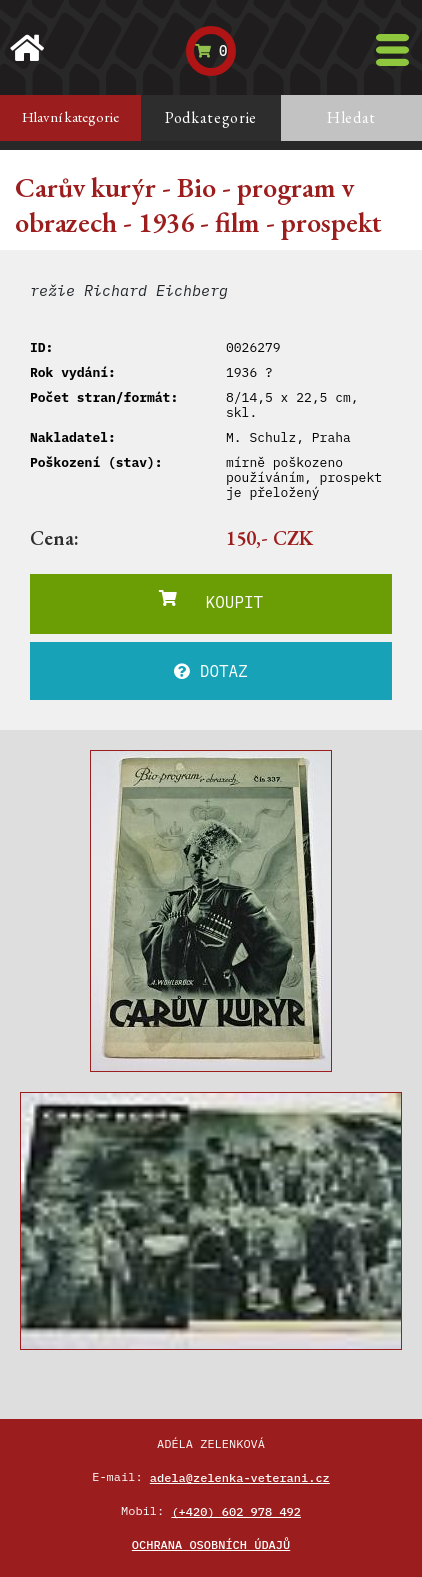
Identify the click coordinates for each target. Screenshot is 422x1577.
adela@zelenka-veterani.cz (240, 1477)
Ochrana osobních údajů (211, 1544)
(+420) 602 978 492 (236, 1511)
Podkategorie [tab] (211, 117)
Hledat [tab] (351, 117)
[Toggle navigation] (392, 50)
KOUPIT (211, 601)
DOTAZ (211, 671)
